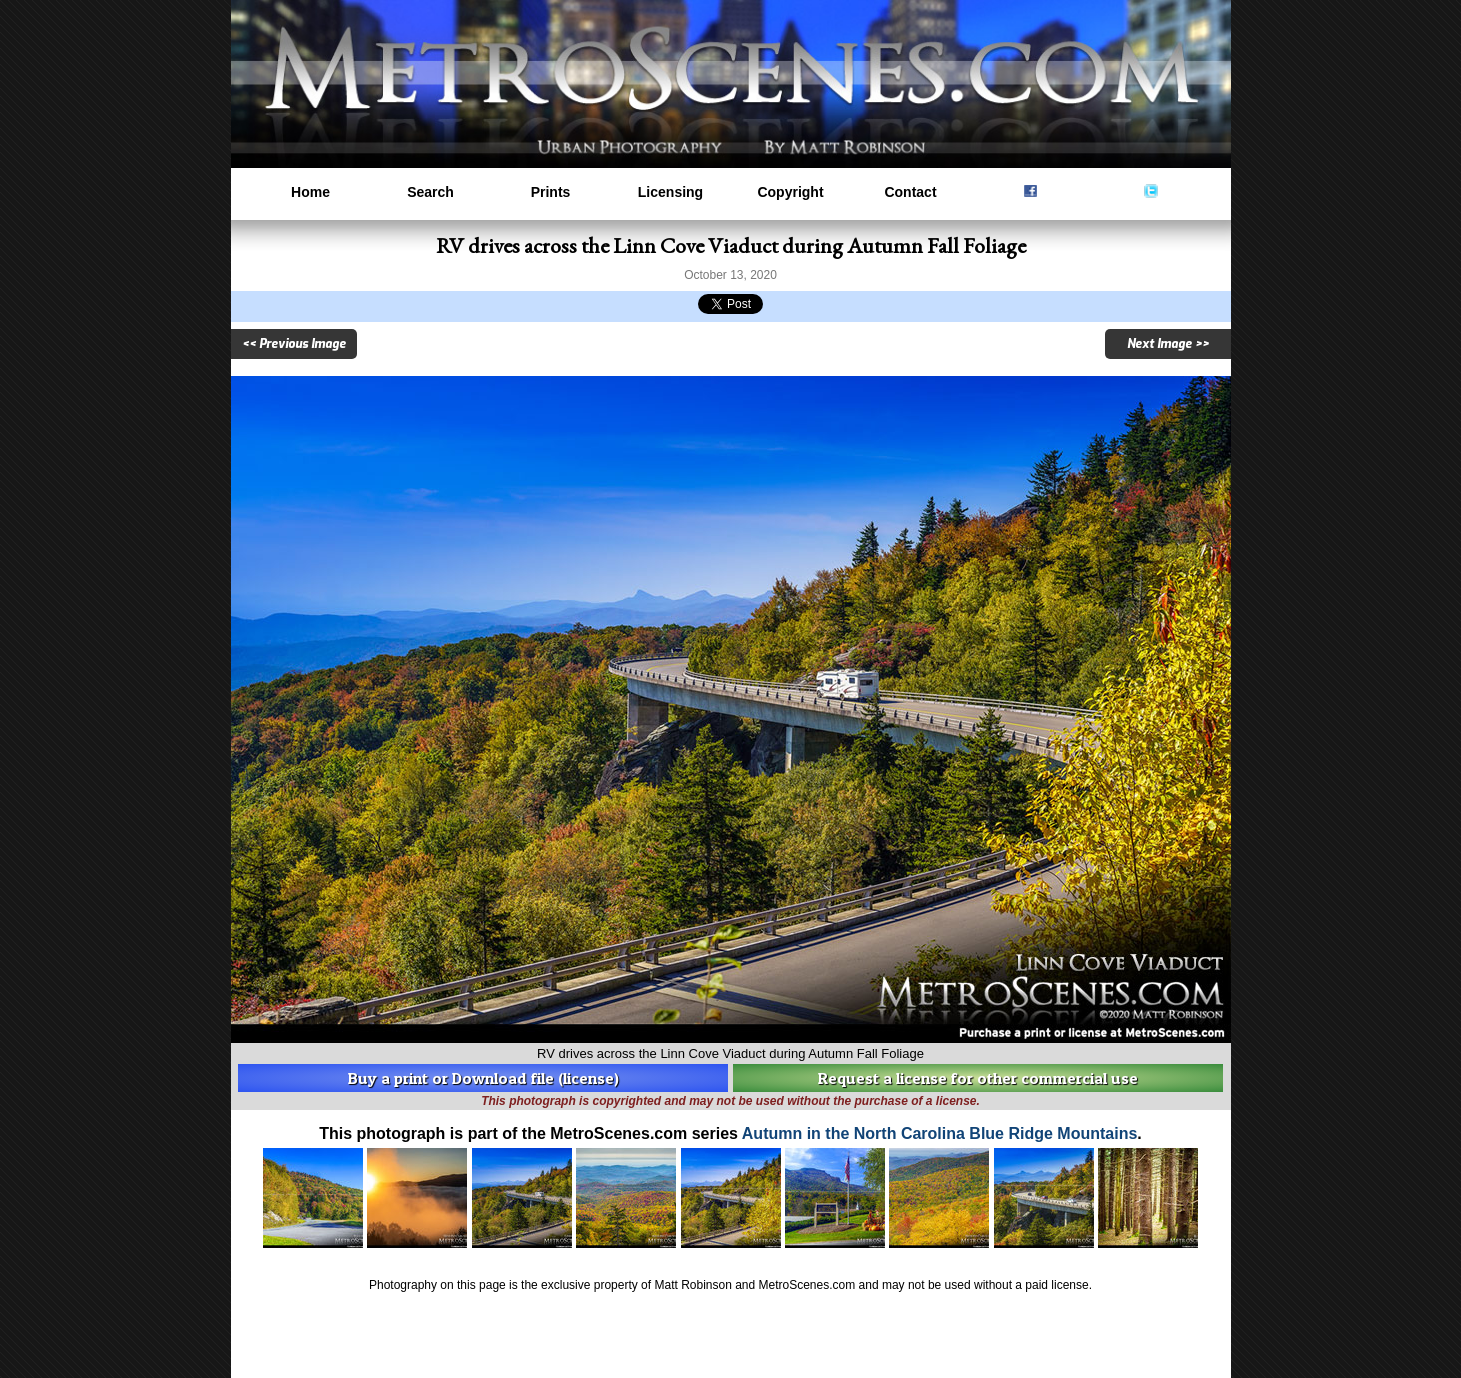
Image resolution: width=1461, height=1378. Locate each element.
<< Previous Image (294, 344)
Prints (551, 192)
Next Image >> (1168, 344)
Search (430, 192)
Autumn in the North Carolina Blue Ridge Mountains (940, 1133)
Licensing (670, 192)
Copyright (790, 192)
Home (310, 192)
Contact (910, 192)
